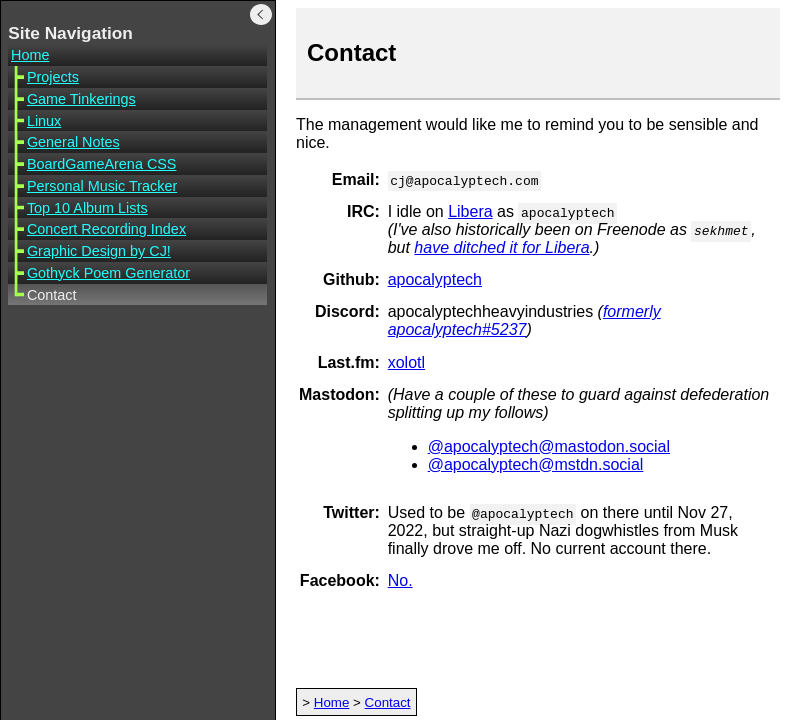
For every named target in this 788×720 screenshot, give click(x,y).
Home (30, 55)
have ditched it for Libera (501, 247)
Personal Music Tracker (102, 186)
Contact (388, 702)
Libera (470, 211)
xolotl (406, 362)
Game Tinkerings (81, 99)
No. (400, 580)
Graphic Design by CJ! (99, 251)
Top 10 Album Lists (87, 208)
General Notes (73, 142)
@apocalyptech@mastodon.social (549, 446)
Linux (44, 121)
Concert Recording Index (106, 229)
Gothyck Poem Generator (108, 273)
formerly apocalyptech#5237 (524, 320)
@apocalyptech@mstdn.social (536, 464)
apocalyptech (435, 279)
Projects (53, 77)
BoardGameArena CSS (102, 164)
